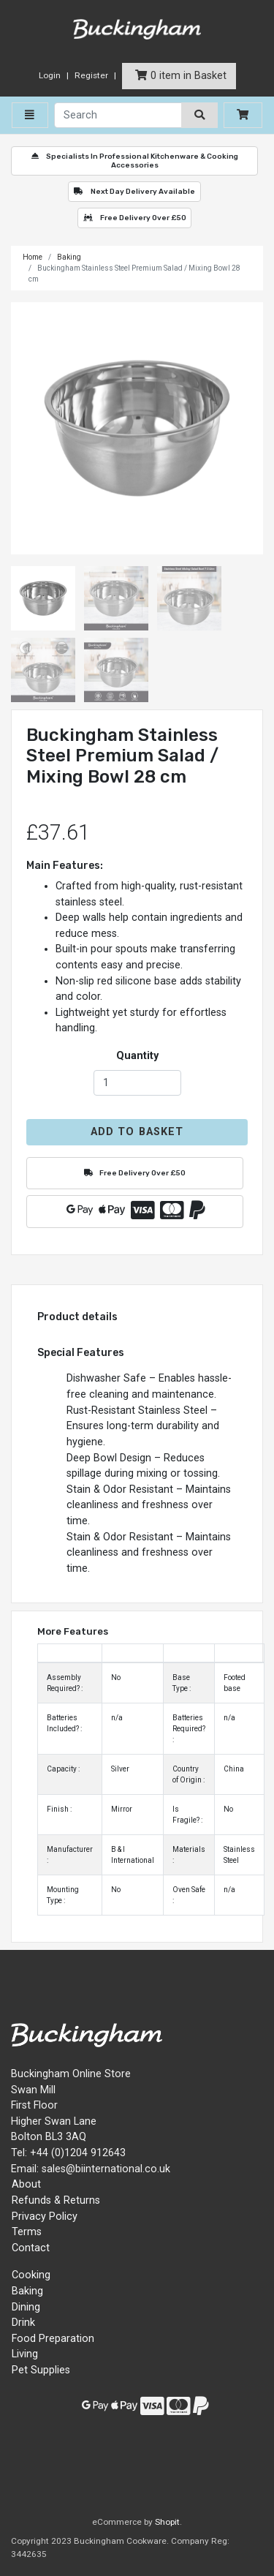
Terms (27, 2232)
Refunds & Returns (56, 2200)
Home (32, 257)
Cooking (31, 2275)
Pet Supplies (41, 2370)
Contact (31, 2248)
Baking (69, 257)
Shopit (167, 2522)
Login (50, 75)
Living (25, 2354)
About (26, 2184)
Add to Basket (137, 1132)
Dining (26, 2307)
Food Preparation (53, 2338)
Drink (23, 2322)
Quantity (137, 1056)
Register (91, 75)
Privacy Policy (44, 2216)
